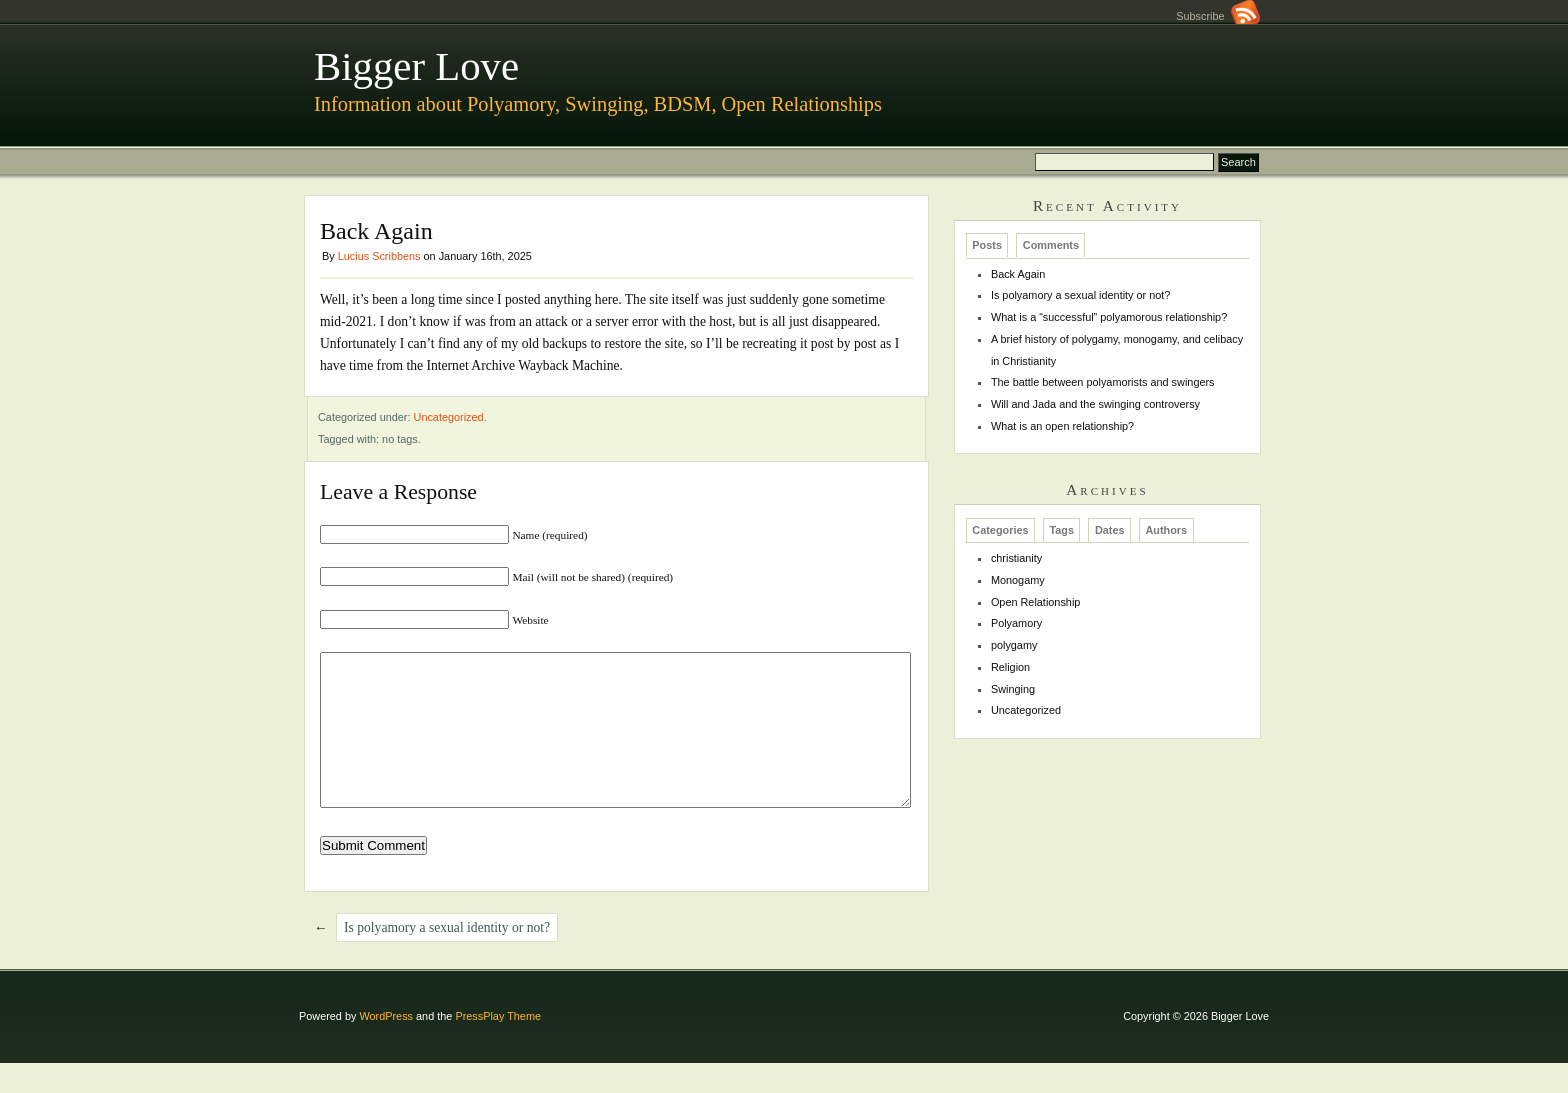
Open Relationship (1035, 602)
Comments (1051, 246)
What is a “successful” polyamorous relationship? (1109, 317)
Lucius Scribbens (379, 256)
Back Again (1018, 274)
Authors (1166, 530)
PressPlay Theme (498, 1046)
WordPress (386, 1046)
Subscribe (1218, 16)
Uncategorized (449, 417)
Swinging (1013, 689)
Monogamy (1018, 580)
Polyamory (1016, 623)
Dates (1110, 530)
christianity (1016, 558)
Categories (1000, 530)
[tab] (987, 245)
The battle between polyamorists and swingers (1103, 382)
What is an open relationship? (1062, 426)
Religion (1010, 667)
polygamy (1014, 645)
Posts (987, 246)
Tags (1061, 530)
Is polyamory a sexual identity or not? (447, 957)
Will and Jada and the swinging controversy (1095, 404)
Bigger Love (416, 66)
